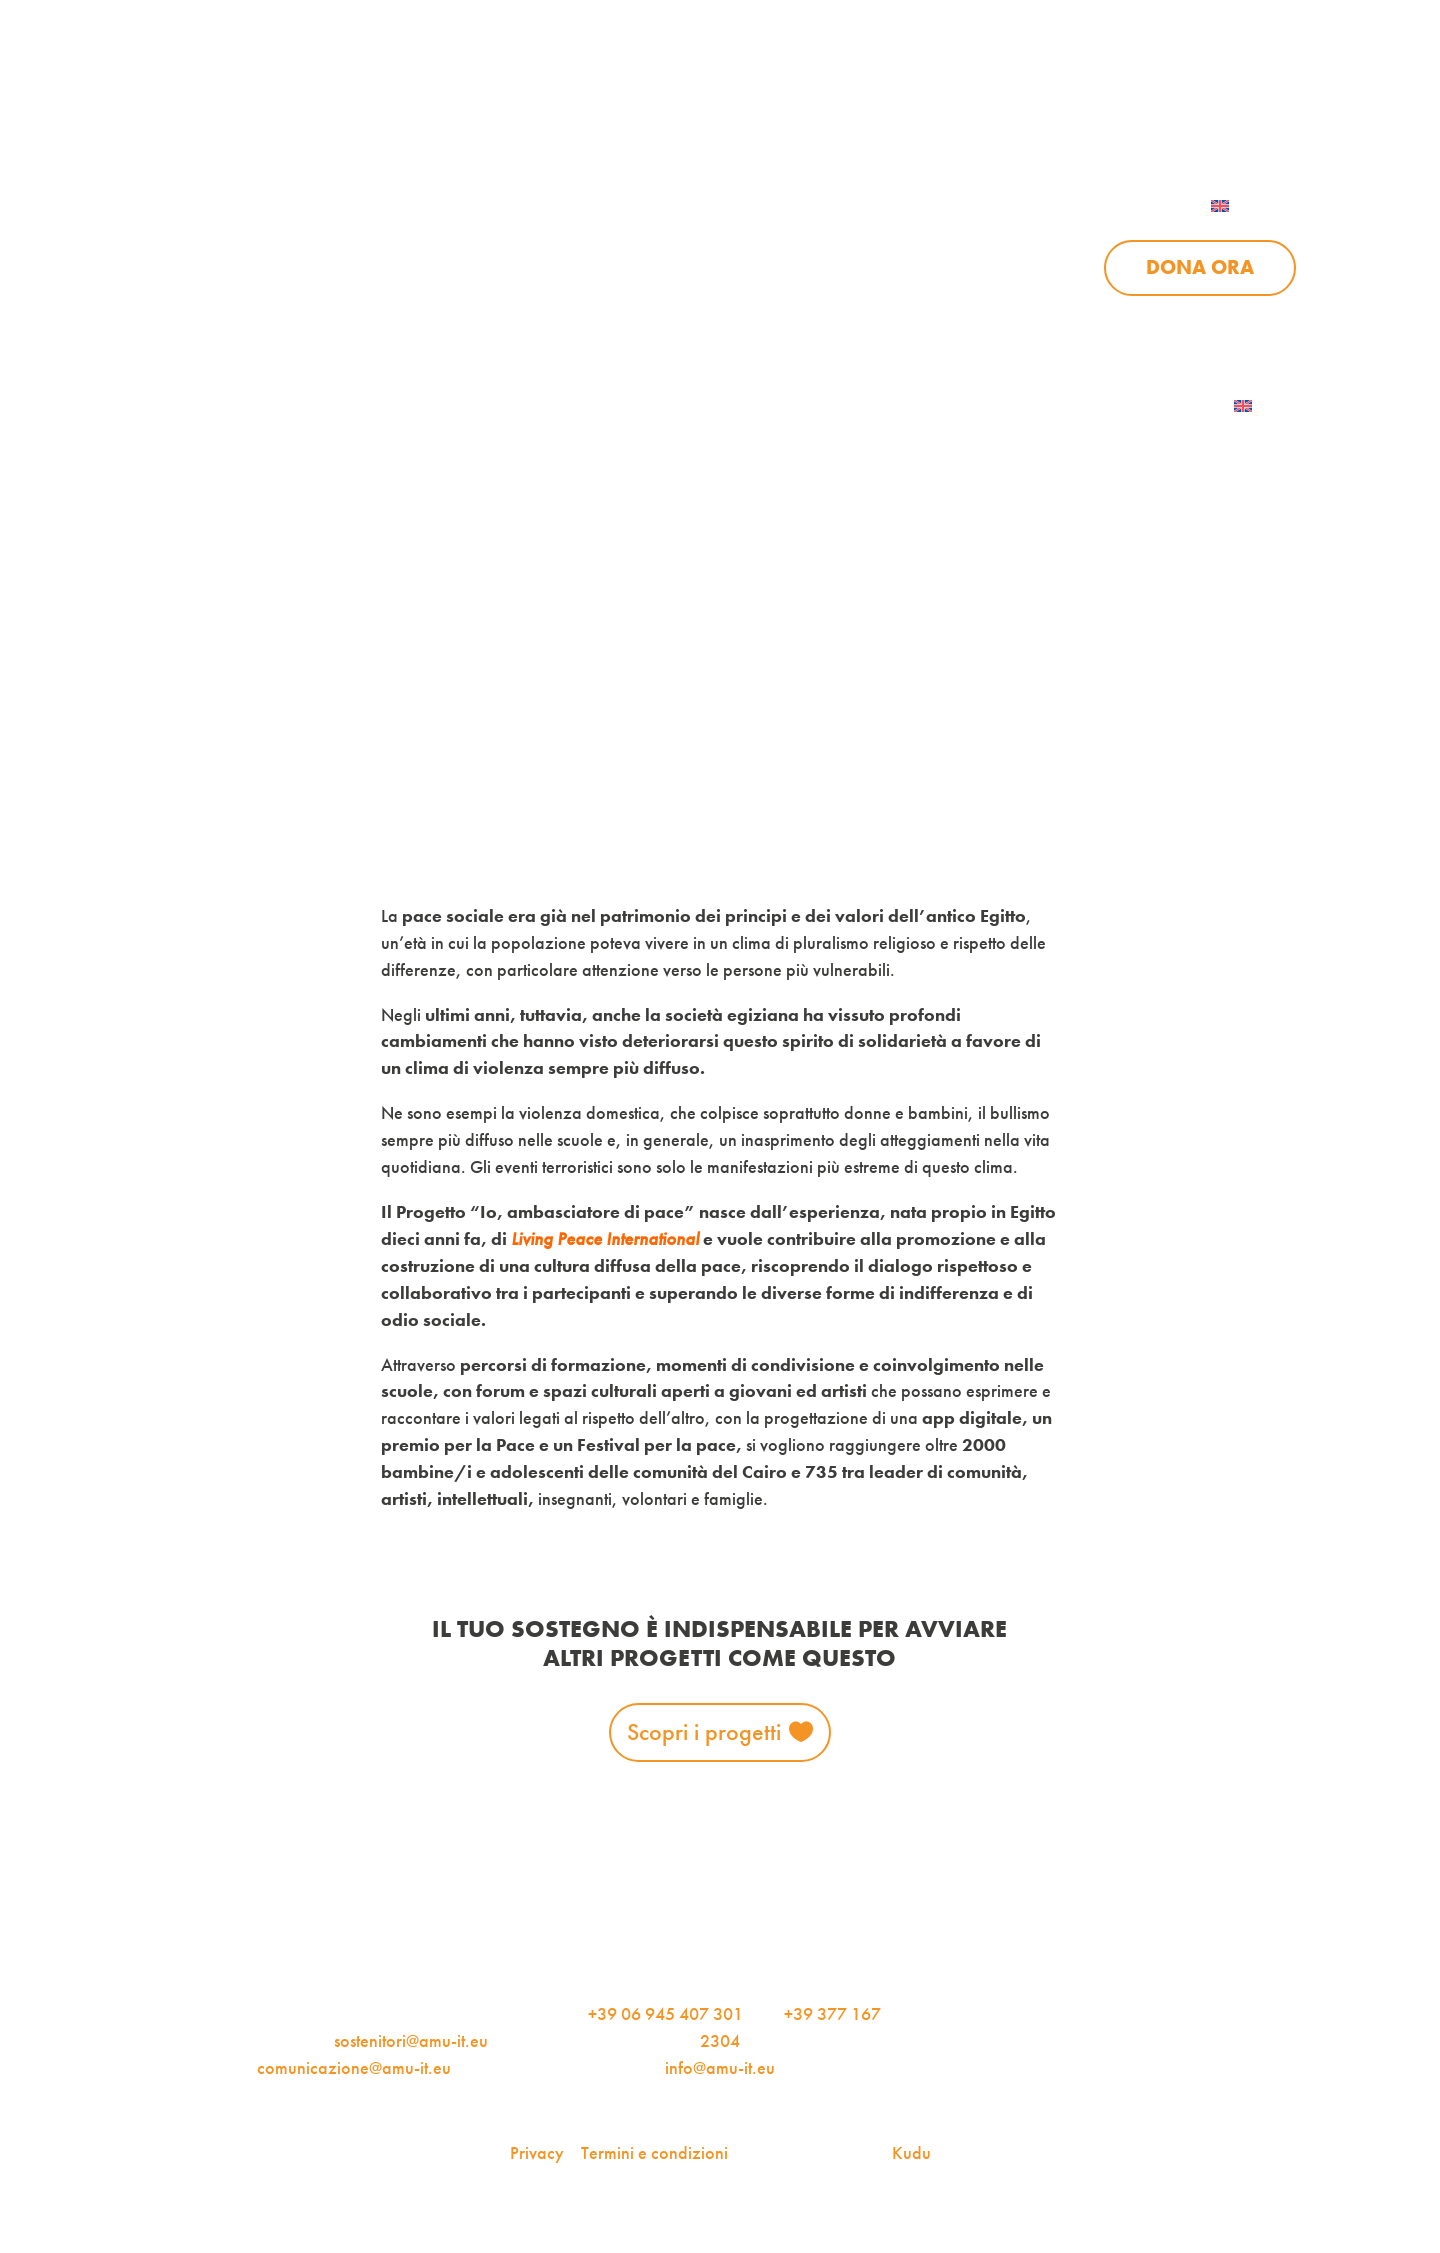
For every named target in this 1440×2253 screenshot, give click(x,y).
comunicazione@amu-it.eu (354, 2067)
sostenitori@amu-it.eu (411, 2040)
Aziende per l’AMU (990, 320)
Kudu (911, 2152)
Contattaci (1239, 102)
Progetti (682, 268)
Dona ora (1200, 267)
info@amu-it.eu (720, 2067)
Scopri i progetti (704, 1731)
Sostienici (980, 268)
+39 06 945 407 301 (665, 2013)
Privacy (537, 2152)
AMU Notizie (615, 102)
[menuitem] (1245, 206)
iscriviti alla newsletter (834, 102)
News (828, 268)
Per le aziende (1056, 102)
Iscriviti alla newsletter (1101, 406)
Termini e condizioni (654, 2152)
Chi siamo (513, 268)
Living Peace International (605, 1238)
